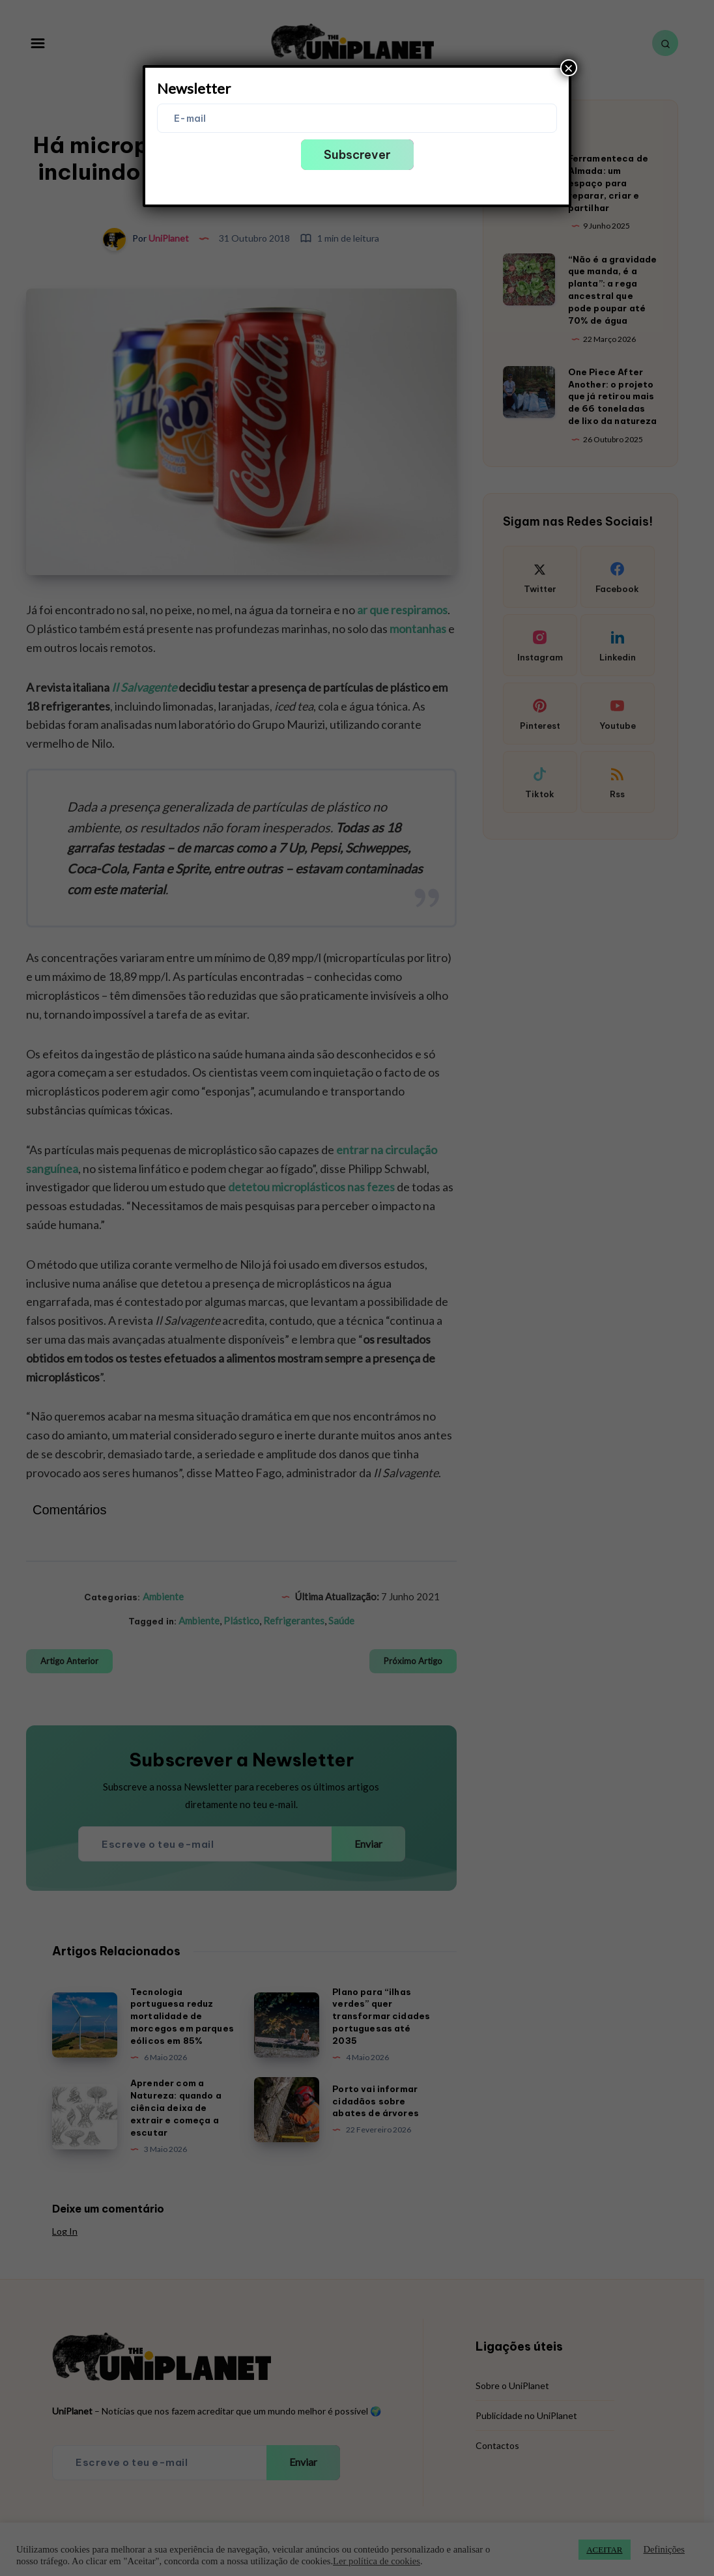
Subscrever (357, 154)
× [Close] (568, 67)
